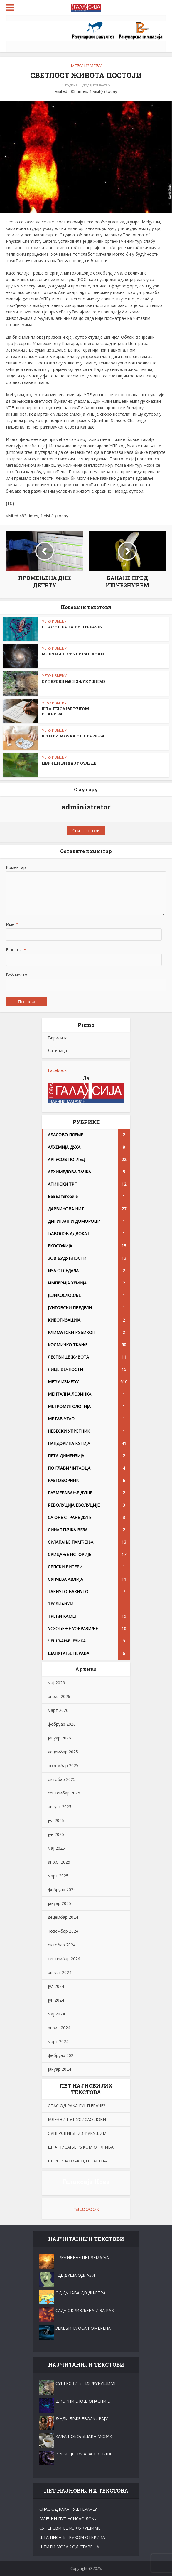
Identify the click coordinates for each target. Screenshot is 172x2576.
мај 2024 (56, 2014)
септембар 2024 (64, 1958)
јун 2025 (56, 1834)
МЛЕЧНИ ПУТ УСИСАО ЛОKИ (73, 654)
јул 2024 (56, 1986)
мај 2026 (56, 1682)
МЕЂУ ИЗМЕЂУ (86, 65)
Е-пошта (16, 949)
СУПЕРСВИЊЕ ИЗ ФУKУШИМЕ (74, 681)
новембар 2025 (63, 1765)
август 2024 (59, 1972)
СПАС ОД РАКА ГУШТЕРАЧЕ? (72, 627)
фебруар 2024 (62, 2055)
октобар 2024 (61, 1945)
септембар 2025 (64, 1793)
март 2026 (58, 1710)
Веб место (16, 975)
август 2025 (59, 1806)
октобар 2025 (61, 1779)
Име (12, 924)
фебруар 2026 (62, 1724)
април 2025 (59, 1862)
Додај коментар (96, 85)
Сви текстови (86, 830)
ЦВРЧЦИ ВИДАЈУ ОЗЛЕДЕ (69, 763)
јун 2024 (56, 2000)
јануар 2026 (59, 1738)
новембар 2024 (63, 1931)
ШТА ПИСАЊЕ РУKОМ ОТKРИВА (81, 2147)
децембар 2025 (63, 1751)
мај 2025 (56, 1848)
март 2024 (58, 2041)
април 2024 (59, 2027)
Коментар (16, 867)
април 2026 (59, 1696)
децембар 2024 (63, 1917)
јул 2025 (56, 1820)
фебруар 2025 (62, 1889)
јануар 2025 (59, 1903)
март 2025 (58, 1876)
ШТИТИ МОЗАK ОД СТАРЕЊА (73, 736)
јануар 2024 (59, 2069)
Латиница (57, 1050)
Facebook (57, 1070)
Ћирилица (58, 1038)
